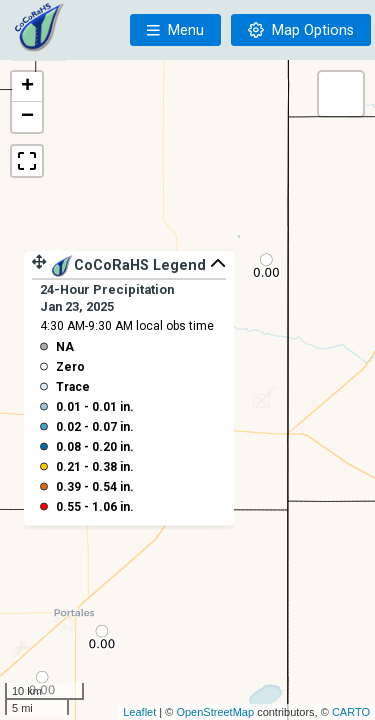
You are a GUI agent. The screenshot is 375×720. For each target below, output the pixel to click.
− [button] (27, 117)
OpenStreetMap (215, 712)
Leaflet (139, 712)
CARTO (351, 712)
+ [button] (27, 87)
